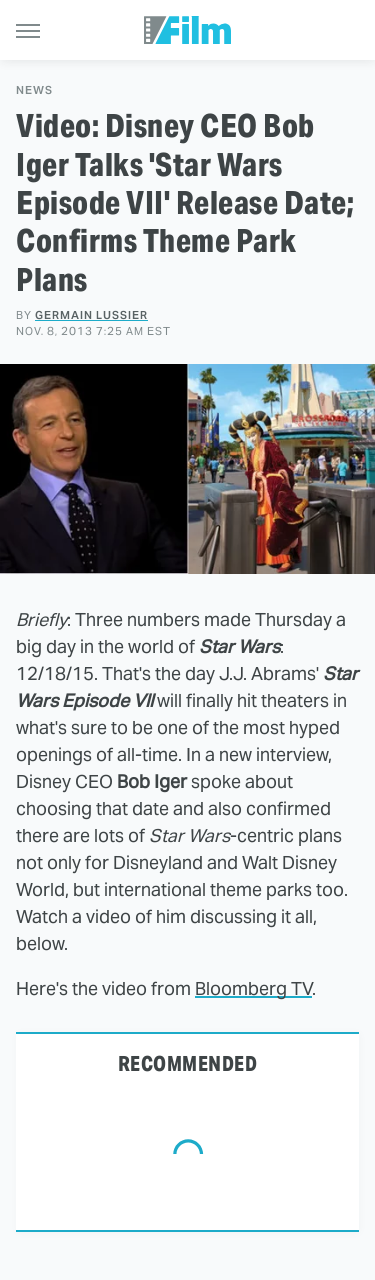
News (34, 90)
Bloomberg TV (253, 988)
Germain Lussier (91, 315)
